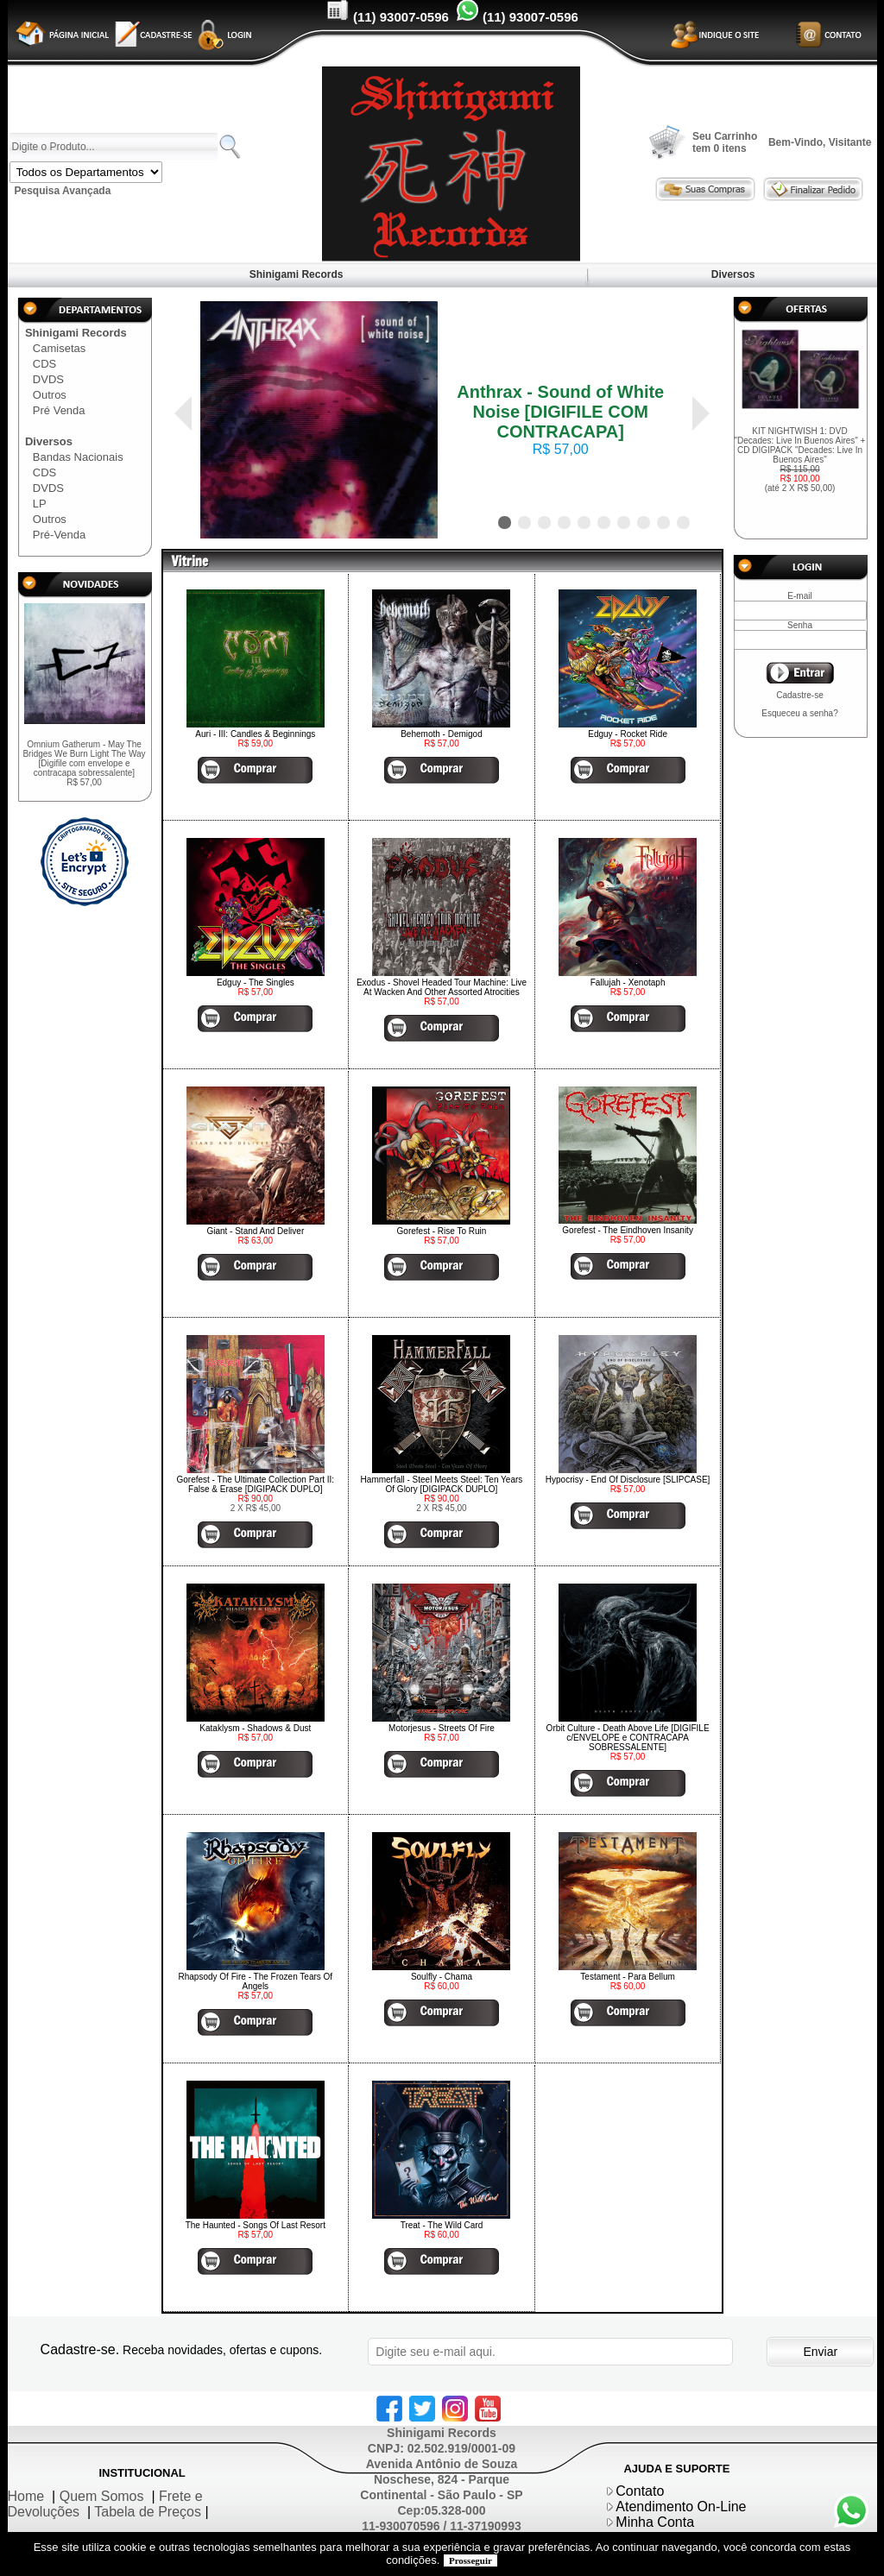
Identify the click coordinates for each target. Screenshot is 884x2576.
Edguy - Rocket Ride (627, 734)
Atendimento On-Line (681, 2506)
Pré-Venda (59, 534)
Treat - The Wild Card (442, 2225)
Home (26, 2496)
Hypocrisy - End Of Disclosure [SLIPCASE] (628, 1479)
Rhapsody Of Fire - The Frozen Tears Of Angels (256, 1981)
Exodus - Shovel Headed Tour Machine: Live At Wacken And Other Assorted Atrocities (442, 987)
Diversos (732, 274)
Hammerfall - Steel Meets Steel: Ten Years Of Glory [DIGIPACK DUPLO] (442, 1484)
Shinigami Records (295, 274)
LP (40, 503)
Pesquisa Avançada (63, 191)
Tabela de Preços (147, 2511)
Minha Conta (655, 2522)
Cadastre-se (799, 695)
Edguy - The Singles (255, 982)
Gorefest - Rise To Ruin (442, 1231)
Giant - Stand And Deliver (255, 1231)
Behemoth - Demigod (442, 734)
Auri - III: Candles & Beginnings (255, 734)
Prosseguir (470, 2560)
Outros (49, 394)
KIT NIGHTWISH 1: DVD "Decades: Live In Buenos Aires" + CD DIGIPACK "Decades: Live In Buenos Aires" (800, 459)
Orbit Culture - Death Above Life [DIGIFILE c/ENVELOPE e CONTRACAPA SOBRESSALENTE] (628, 1737)
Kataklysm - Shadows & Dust (255, 1728)
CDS (44, 363)
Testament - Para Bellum (627, 1976)
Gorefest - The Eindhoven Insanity (627, 1230)
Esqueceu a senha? (799, 713)
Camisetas (59, 348)
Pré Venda (59, 410)
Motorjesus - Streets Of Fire (441, 1728)
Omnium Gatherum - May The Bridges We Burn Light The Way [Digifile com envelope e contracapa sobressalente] (83, 763)
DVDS (48, 379)
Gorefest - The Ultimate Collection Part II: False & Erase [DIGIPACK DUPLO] (255, 1484)
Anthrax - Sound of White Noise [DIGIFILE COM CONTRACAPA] (560, 411)
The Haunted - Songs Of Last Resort (255, 2225)
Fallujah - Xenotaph (628, 982)
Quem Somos (102, 2496)
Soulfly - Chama (441, 1976)
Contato (640, 2491)
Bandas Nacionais (78, 456)
